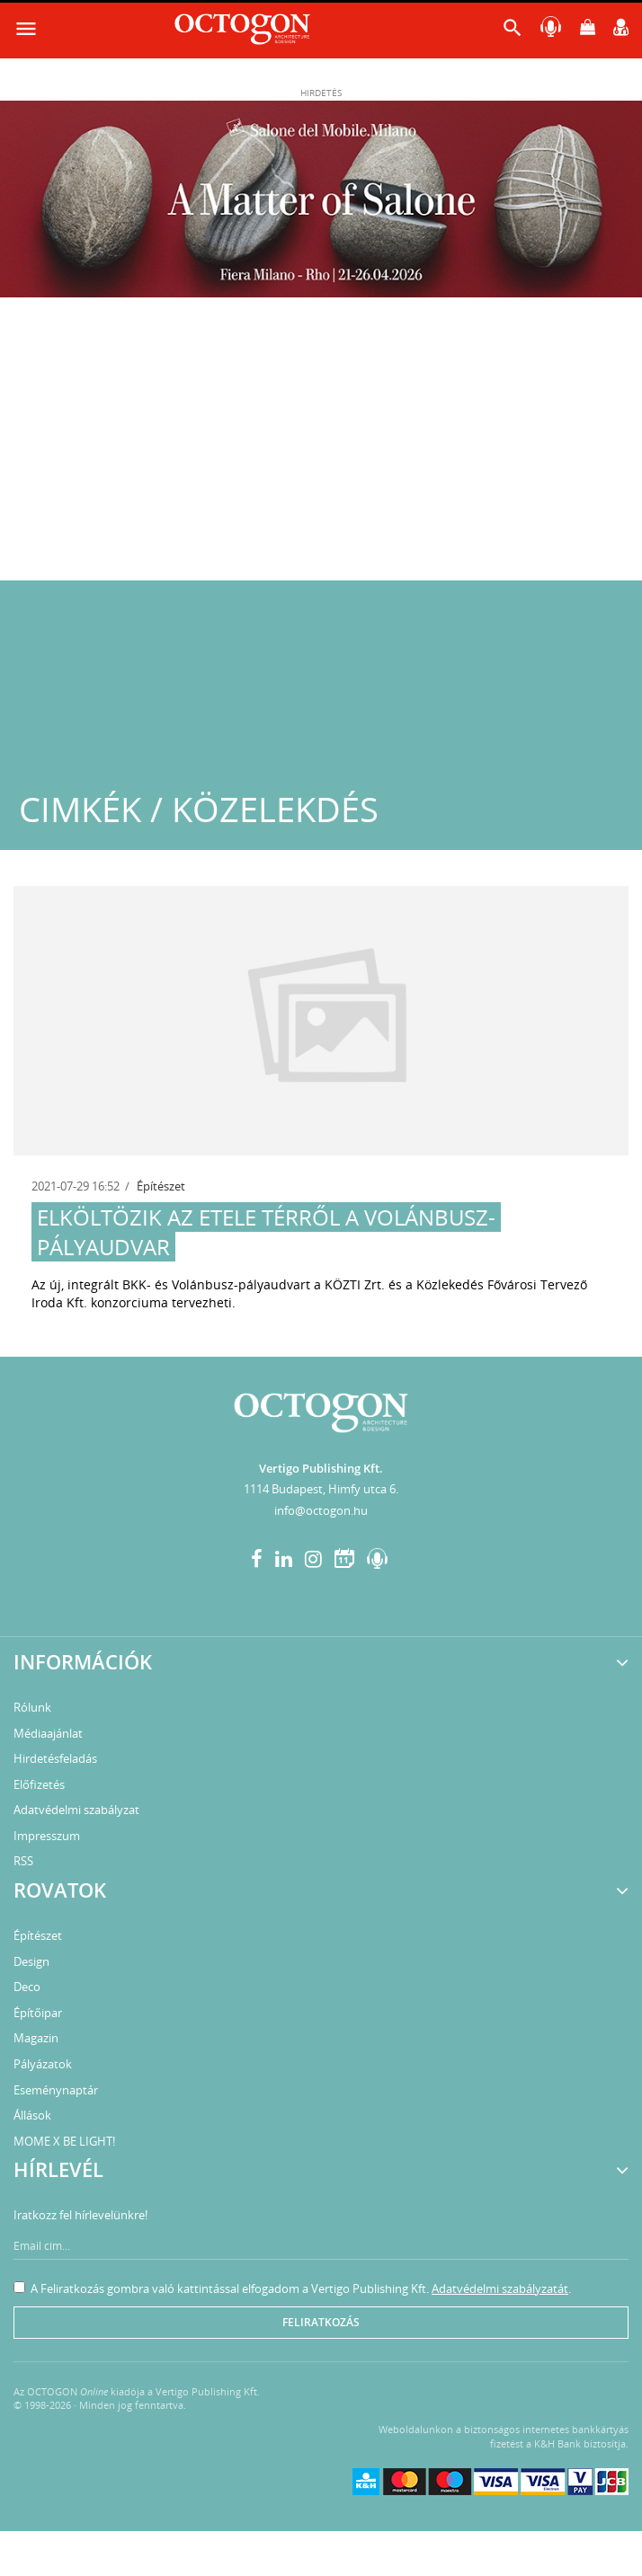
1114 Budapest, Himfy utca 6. (321, 1489)
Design (31, 1961)
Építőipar (37, 2013)
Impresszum (46, 1836)
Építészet (161, 1186)
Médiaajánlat (48, 1733)
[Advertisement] (321, 445)
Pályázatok (42, 2064)
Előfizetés (39, 1784)
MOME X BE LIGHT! (64, 2141)
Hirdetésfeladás (55, 1758)
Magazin (35, 2038)
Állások (32, 2115)
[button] (512, 31)
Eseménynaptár (55, 2090)
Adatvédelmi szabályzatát (500, 2288)
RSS (23, 1861)
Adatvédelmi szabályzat (76, 1809)
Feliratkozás (321, 2322)
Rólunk (32, 1707)
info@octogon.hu (321, 1510)
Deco (26, 1986)
